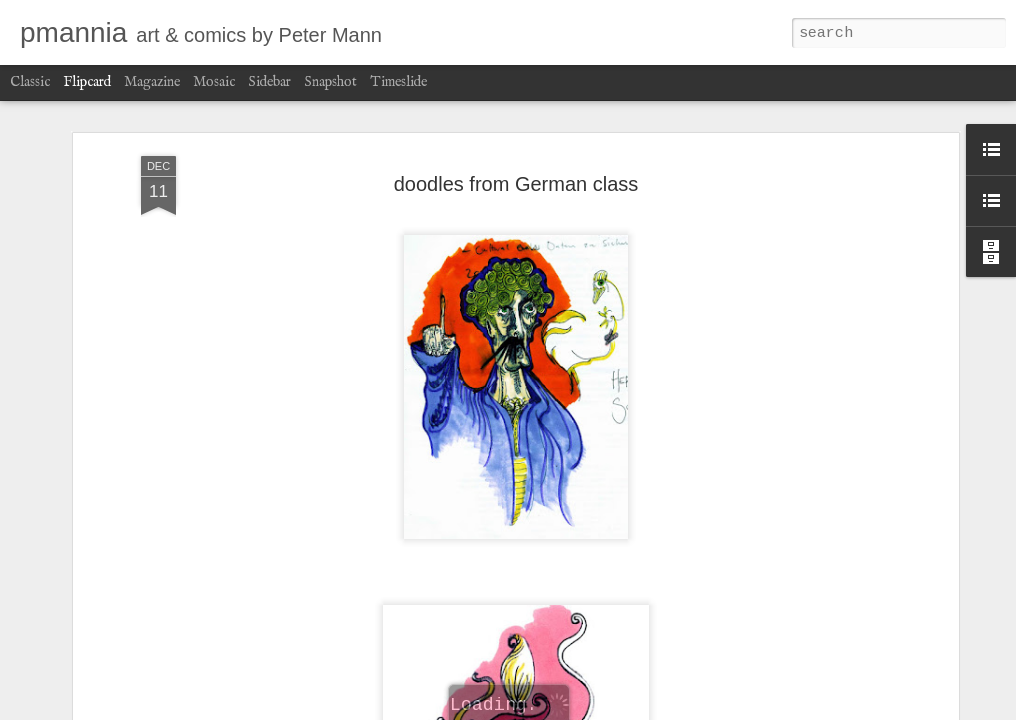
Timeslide (398, 82)
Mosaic (214, 82)
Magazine (152, 82)
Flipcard (87, 82)
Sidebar (269, 82)
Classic (30, 82)
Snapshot (330, 82)
